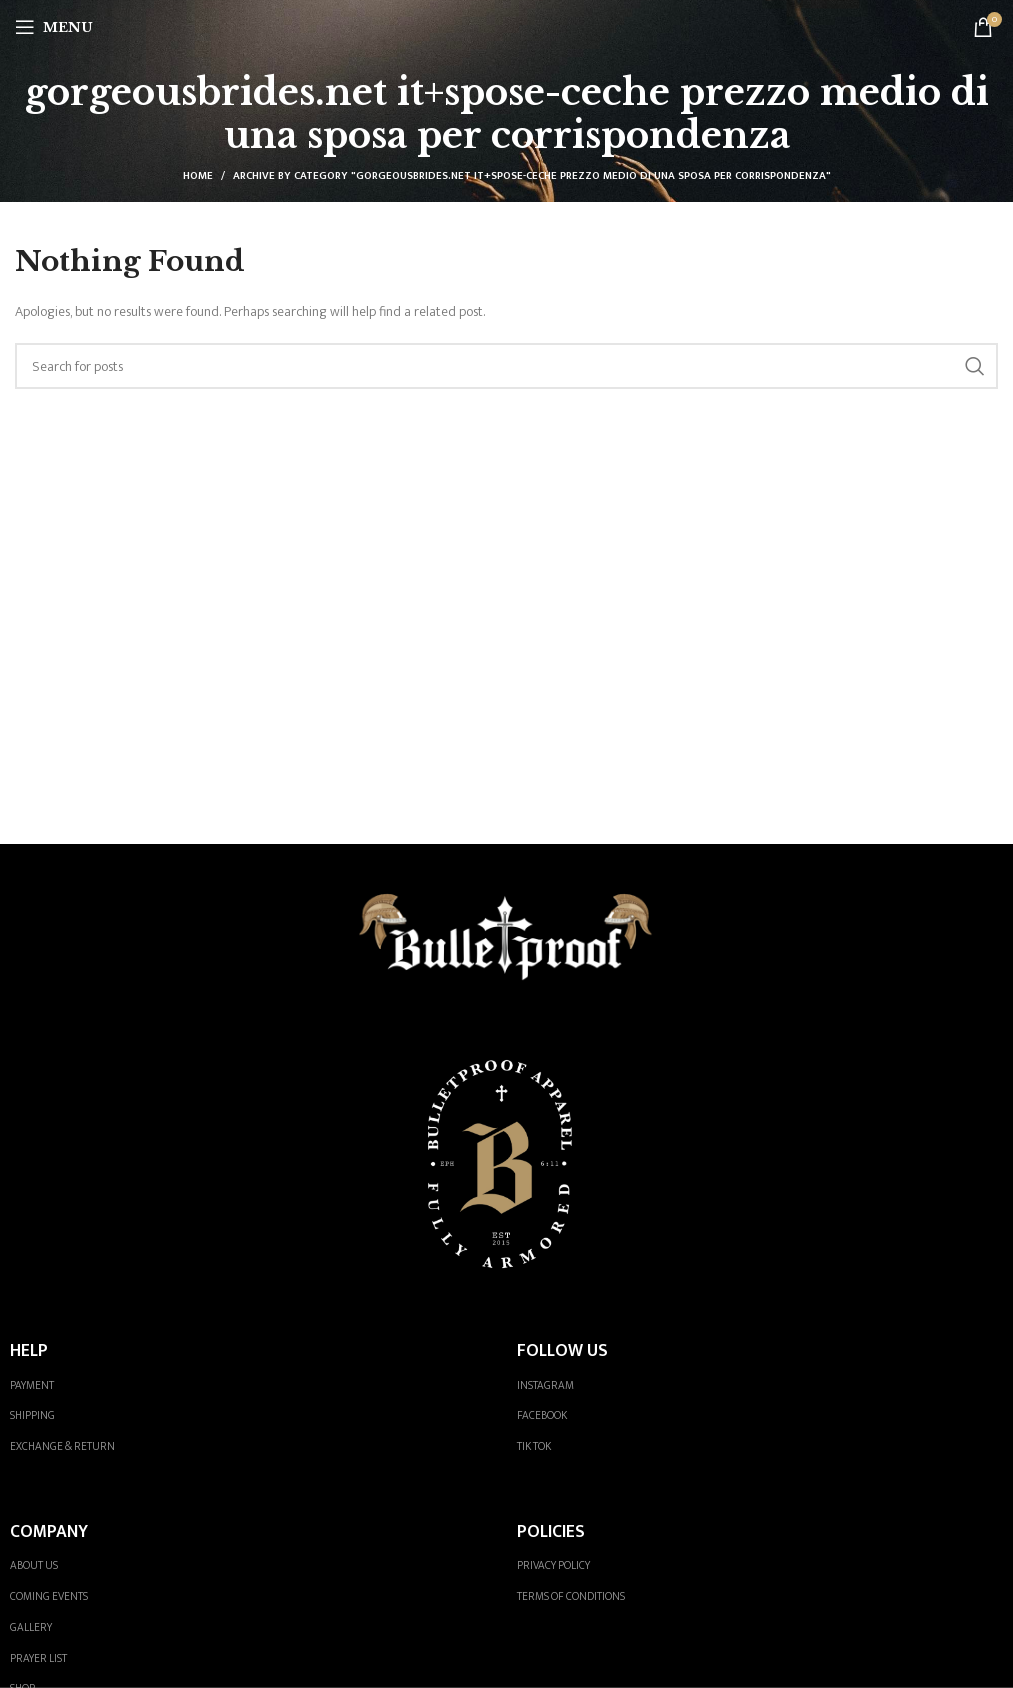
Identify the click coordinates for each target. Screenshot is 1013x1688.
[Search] (506, 366)
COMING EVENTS (49, 1596)
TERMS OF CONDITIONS (571, 1596)
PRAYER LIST (38, 1658)
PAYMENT (32, 1385)
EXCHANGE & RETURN (62, 1446)
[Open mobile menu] (54, 27)
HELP (29, 1350)
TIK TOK (534, 1446)
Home (198, 176)
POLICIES (551, 1531)
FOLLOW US (562, 1350)
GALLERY (31, 1627)
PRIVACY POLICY (553, 1565)
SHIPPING (32, 1415)
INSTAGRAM (545, 1385)
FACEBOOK (542, 1415)
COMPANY (49, 1531)
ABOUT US (34, 1565)
